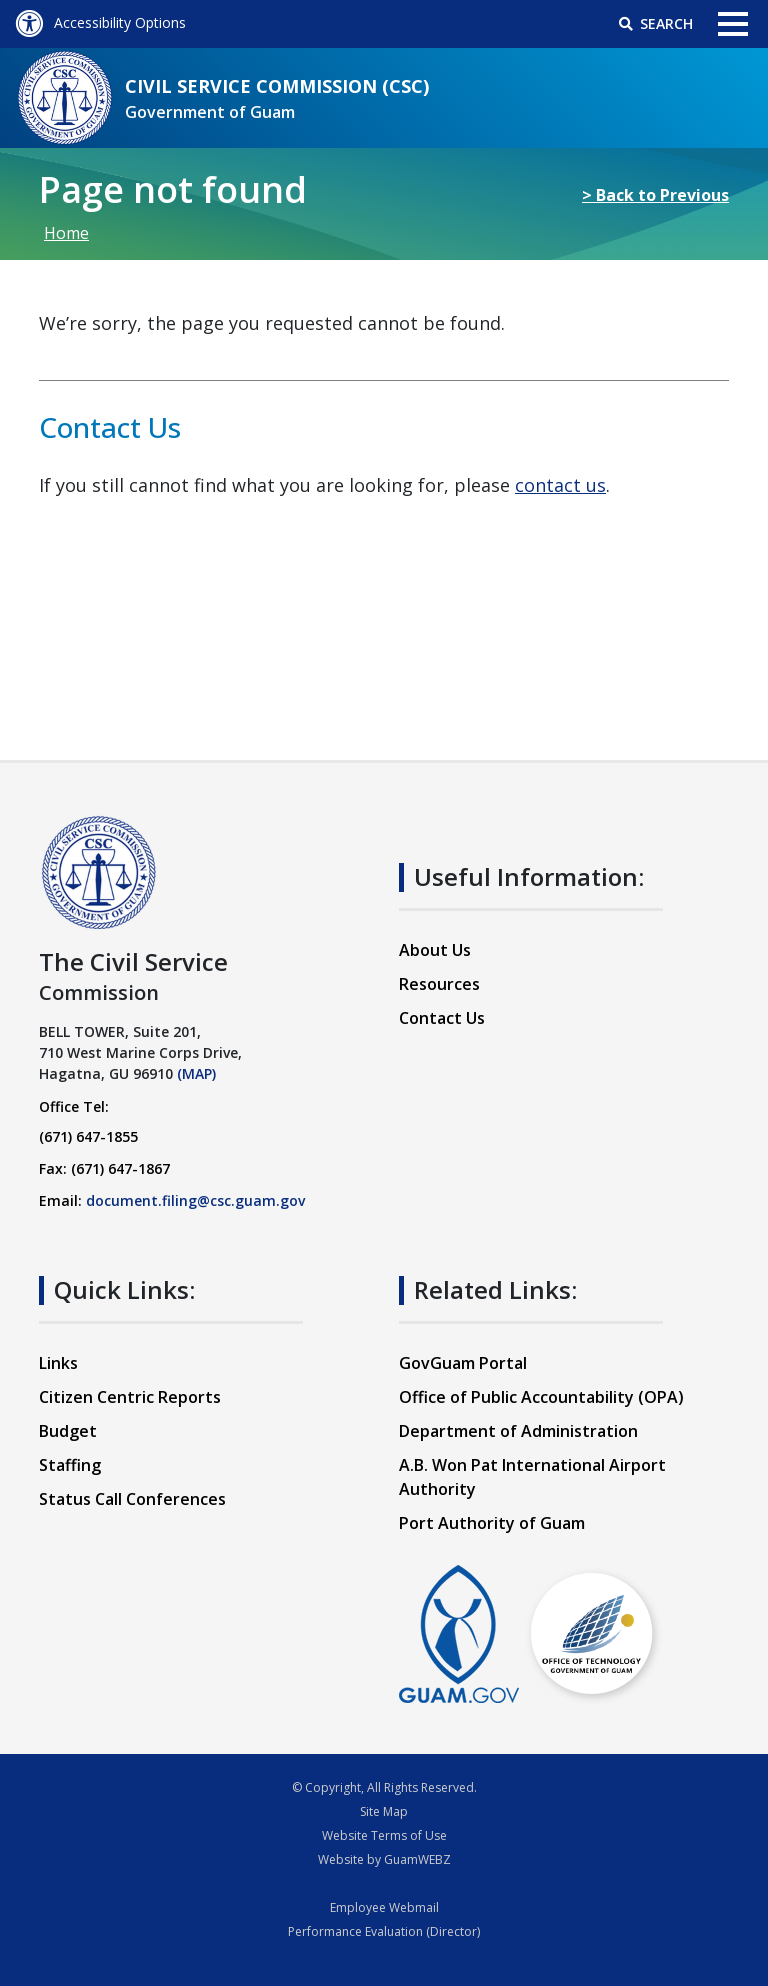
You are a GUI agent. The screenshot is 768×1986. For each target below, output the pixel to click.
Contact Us (442, 1018)
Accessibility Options (100, 22)
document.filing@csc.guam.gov (195, 1200)
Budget (68, 1431)
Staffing (70, 1465)
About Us (435, 950)
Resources (439, 984)
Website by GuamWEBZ (384, 1859)
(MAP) (196, 1073)
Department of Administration (518, 1431)
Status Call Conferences (132, 1499)
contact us (560, 485)
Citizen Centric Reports (130, 1397)
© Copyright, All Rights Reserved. (384, 1787)
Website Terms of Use (384, 1835)
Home (66, 233)
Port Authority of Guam (492, 1523)
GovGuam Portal (463, 1363)
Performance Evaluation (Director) (384, 1931)
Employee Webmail (384, 1907)
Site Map (384, 1811)
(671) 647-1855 (88, 1136)
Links (58, 1363)
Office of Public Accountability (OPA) (541, 1397)
